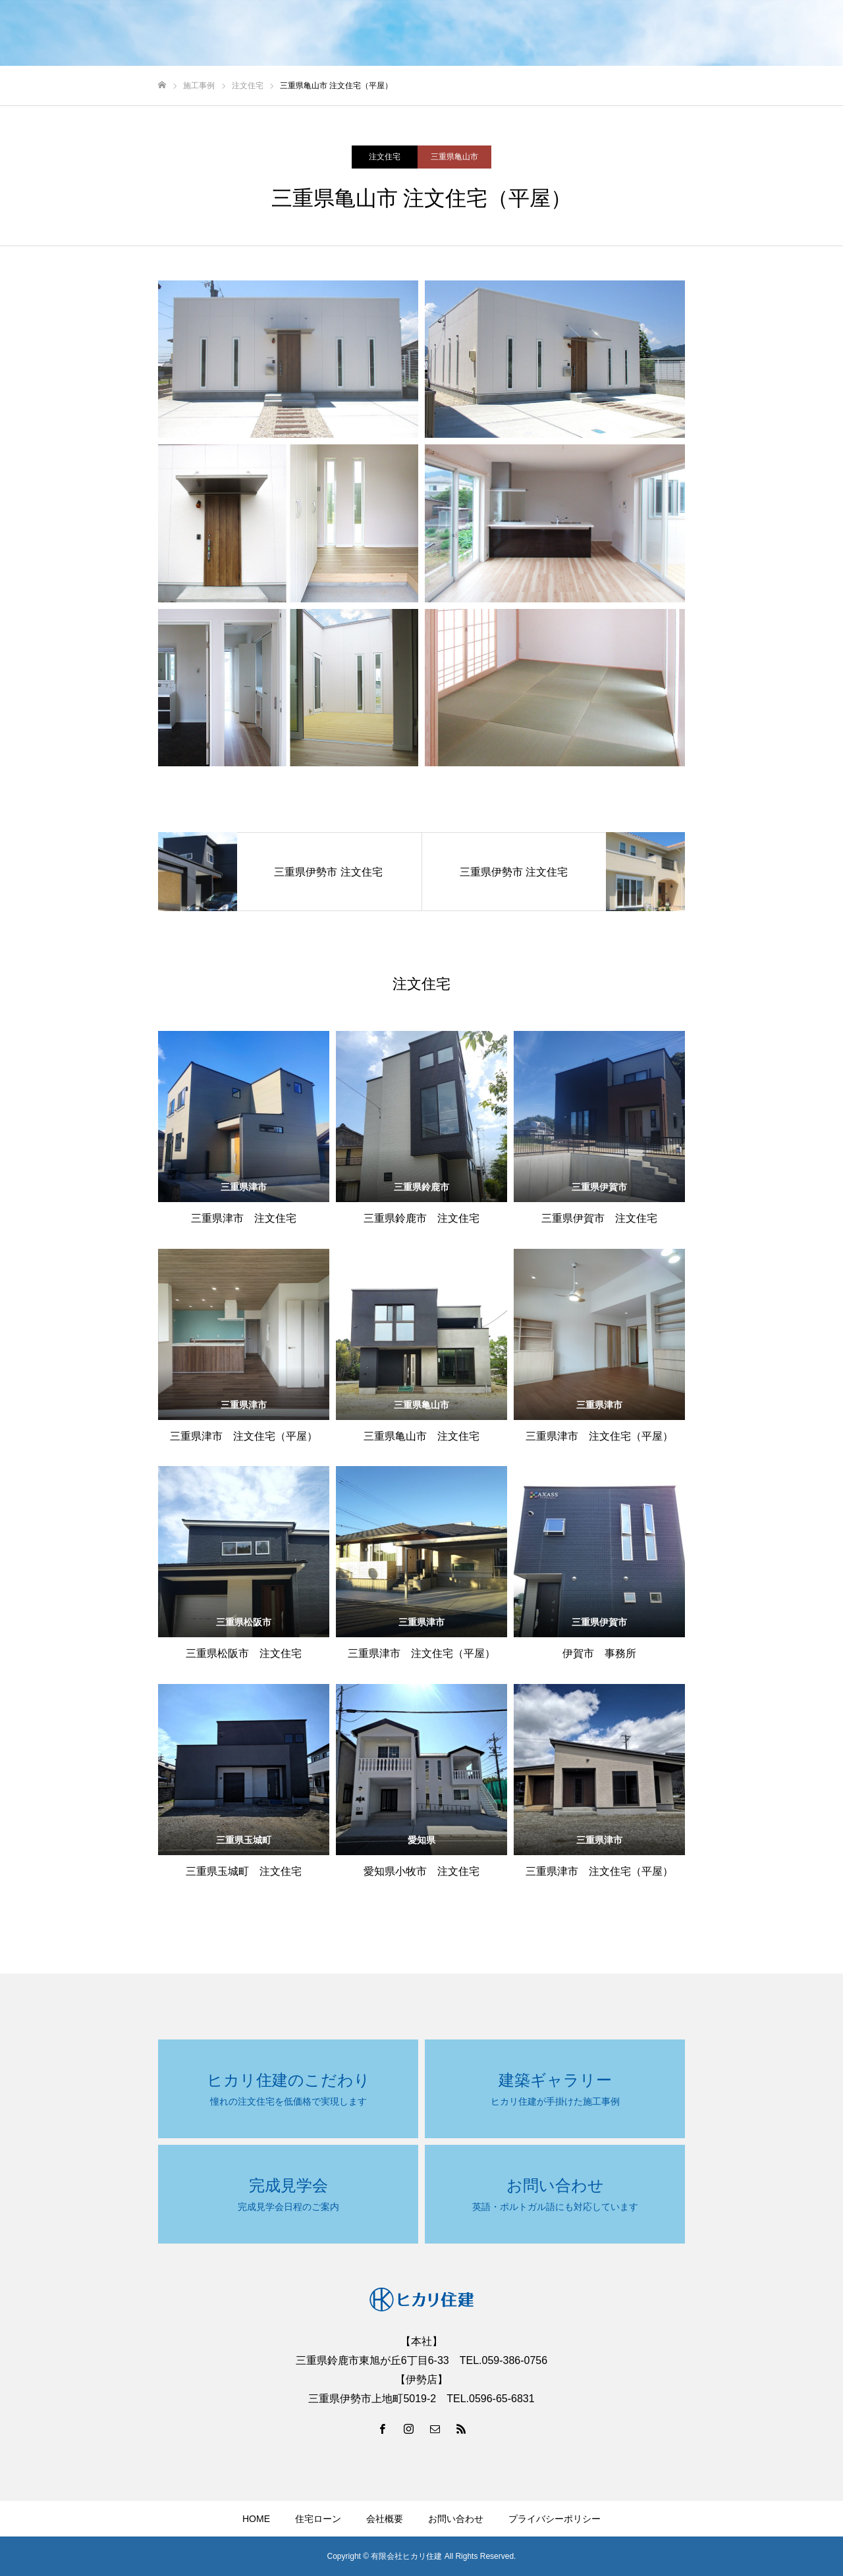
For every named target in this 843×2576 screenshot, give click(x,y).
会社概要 (384, 2518)
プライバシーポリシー (554, 2518)
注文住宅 (384, 156)
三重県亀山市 (454, 156)
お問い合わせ (455, 2518)
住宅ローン (318, 2518)
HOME (256, 2518)
